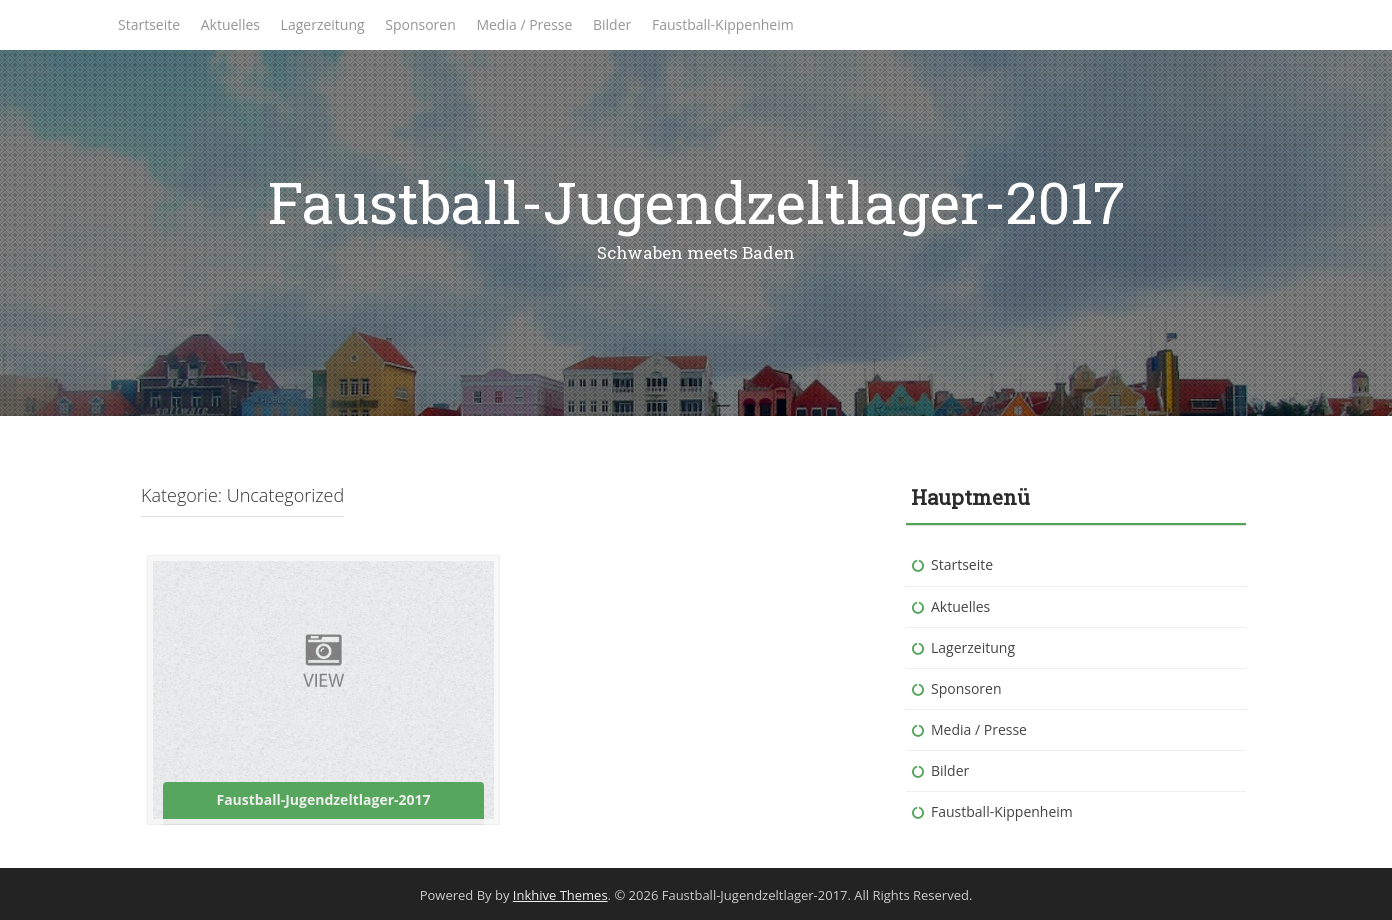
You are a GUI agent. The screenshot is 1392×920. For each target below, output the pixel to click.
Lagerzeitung (323, 24)
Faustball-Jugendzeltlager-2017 (696, 201)
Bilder (612, 24)
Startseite (149, 24)
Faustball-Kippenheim (723, 24)
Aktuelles (230, 24)
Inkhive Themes (560, 895)
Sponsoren (420, 24)
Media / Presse (524, 24)
